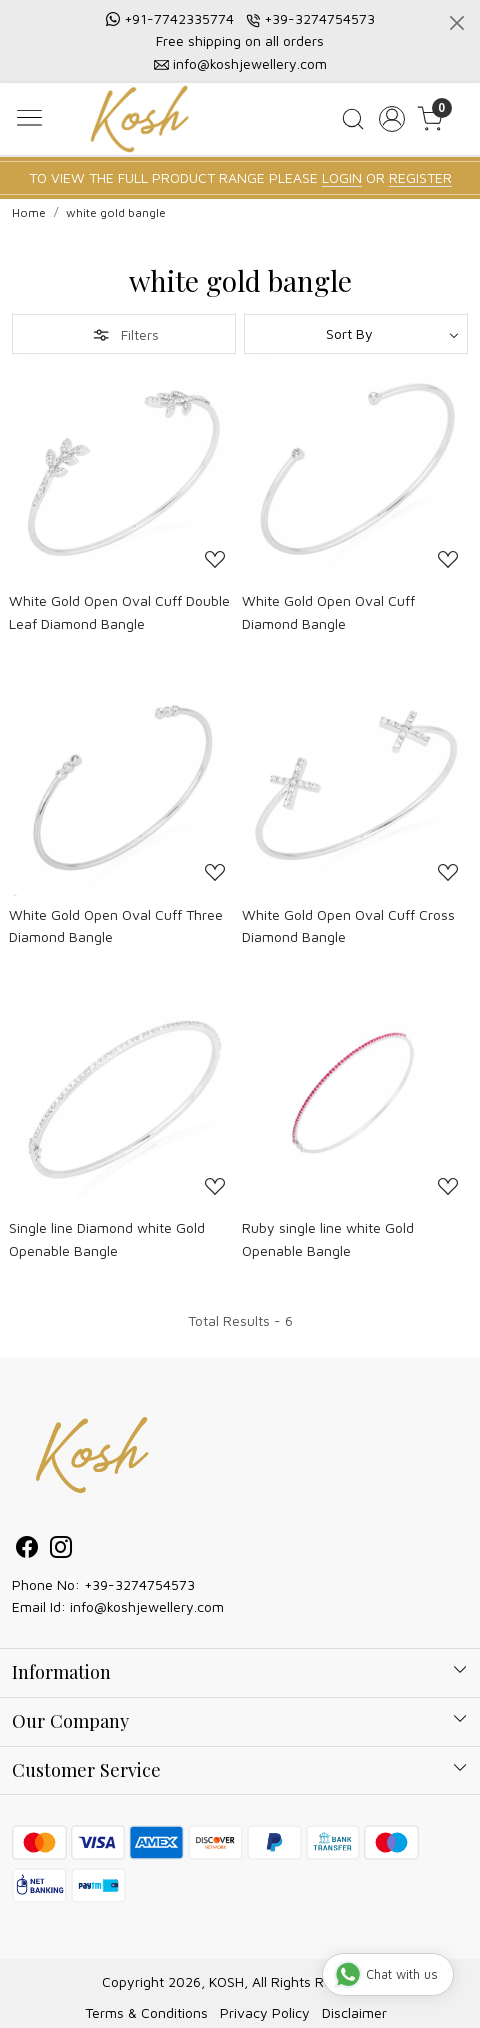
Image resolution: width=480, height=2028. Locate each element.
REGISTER (420, 177)
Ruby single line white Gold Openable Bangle (328, 1238)
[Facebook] (27, 1550)
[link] (352, 119)
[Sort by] (356, 334)
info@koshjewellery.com (250, 63)
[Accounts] (391, 119)
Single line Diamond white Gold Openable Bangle (107, 1238)
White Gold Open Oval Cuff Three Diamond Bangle (116, 925)
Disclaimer (354, 2012)
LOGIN (342, 177)
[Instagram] (61, 1550)
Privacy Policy (265, 2012)
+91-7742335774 (179, 18)
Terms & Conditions (146, 2012)
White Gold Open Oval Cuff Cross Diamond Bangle (348, 925)
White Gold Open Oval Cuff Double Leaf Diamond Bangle (119, 611)
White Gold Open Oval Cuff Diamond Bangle (328, 611)
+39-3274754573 (319, 18)
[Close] (457, 23)
